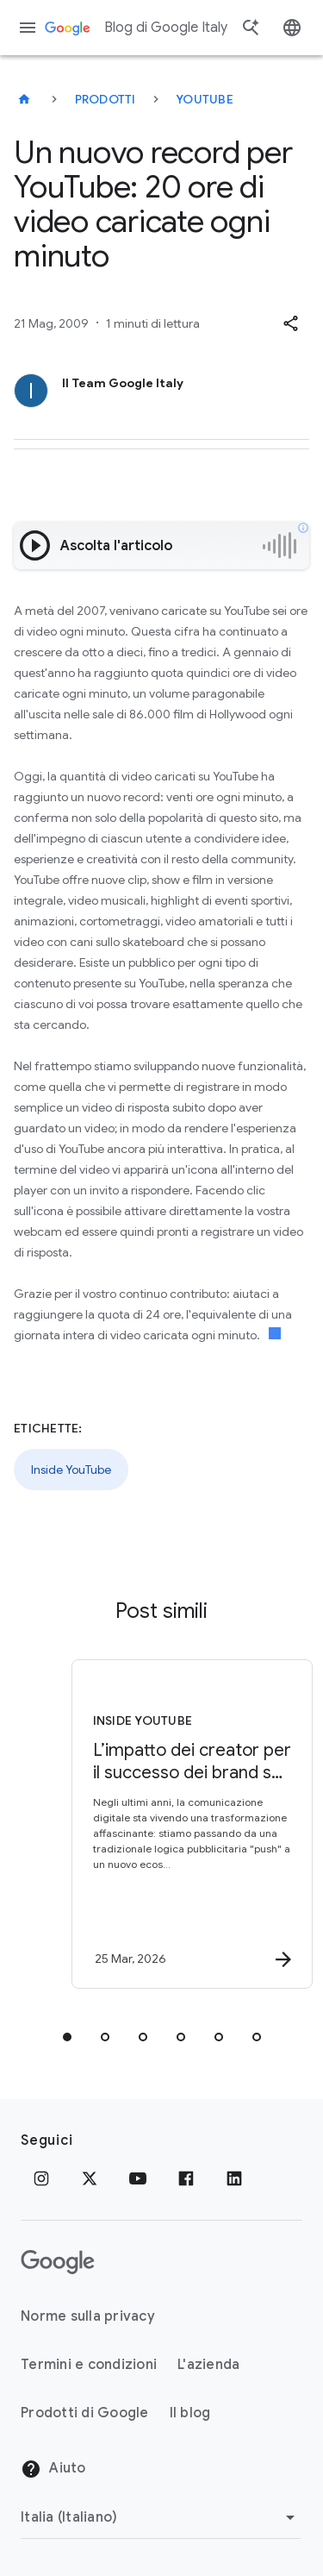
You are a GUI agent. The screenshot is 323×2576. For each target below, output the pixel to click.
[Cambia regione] (161, 2517)
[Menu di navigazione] (27, 27)
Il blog (190, 2413)
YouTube (204, 99)
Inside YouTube (71, 1469)
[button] (290, 323)
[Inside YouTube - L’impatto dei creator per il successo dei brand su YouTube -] (192, 1824)
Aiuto (53, 2469)
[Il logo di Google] (58, 2262)
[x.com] (89, 2178)
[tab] (67, 2037)
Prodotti (105, 99)
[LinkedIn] (234, 2178)
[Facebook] (186, 2178)
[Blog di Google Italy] (24, 99)
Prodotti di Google (85, 2413)
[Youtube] (137, 2178)
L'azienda (208, 2364)
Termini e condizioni (89, 2364)
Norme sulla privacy (88, 2316)
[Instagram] (41, 2178)
